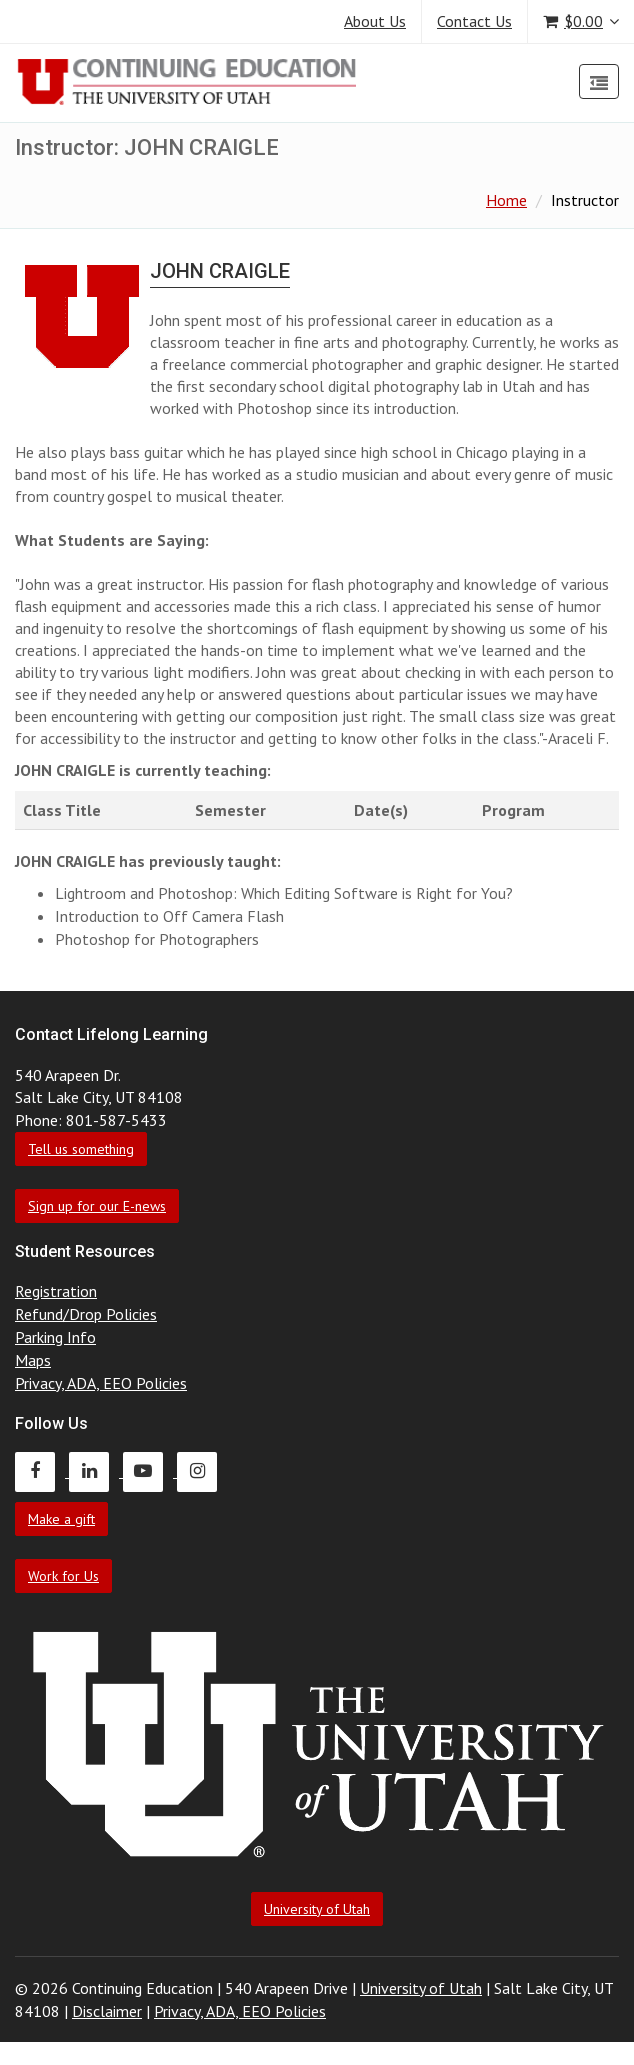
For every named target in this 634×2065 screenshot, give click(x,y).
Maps (33, 1360)
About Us (375, 21)
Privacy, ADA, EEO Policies (101, 1383)
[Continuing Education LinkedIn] (96, 1471)
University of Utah (317, 1909)
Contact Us (474, 21)
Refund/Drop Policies (86, 1314)
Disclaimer (107, 2011)
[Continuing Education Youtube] (150, 1471)
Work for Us (63, 1576)
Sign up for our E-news (97, 1206)
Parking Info (55, 1337)
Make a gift (61, 1519)
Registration (56, 1291)
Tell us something (81, 1149)
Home (506, 200)
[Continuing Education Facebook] (42, 1471)
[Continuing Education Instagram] (202, 1471)
